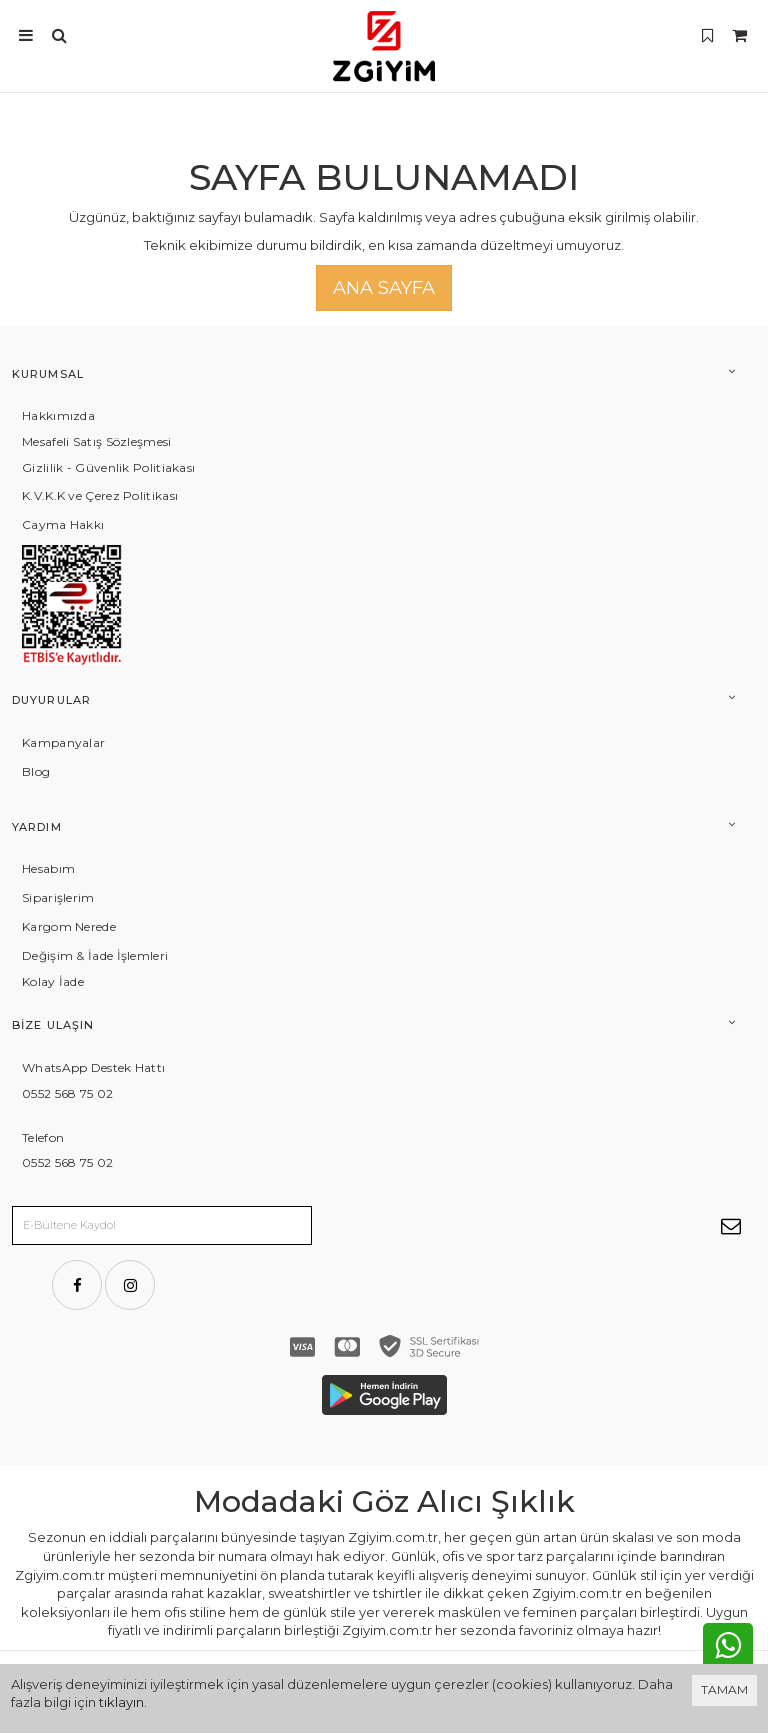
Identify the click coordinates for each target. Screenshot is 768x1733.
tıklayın (121, 1702)
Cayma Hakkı (63, 524)
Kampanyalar (63, 742)
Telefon (43, 1137)
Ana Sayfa (384, 288)
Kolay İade (53, 981)
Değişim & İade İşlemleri (95, 955)
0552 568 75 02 (67, 1093)
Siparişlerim (58, 897)
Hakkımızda (58, 415)
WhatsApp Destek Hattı (93, 1067)
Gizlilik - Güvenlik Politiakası (108, 467)
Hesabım (48, 868)
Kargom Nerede (69, 926)
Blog (36, 771)
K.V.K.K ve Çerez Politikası (100, 495)
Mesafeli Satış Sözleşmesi (97, 441)
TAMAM (724, 1689)
